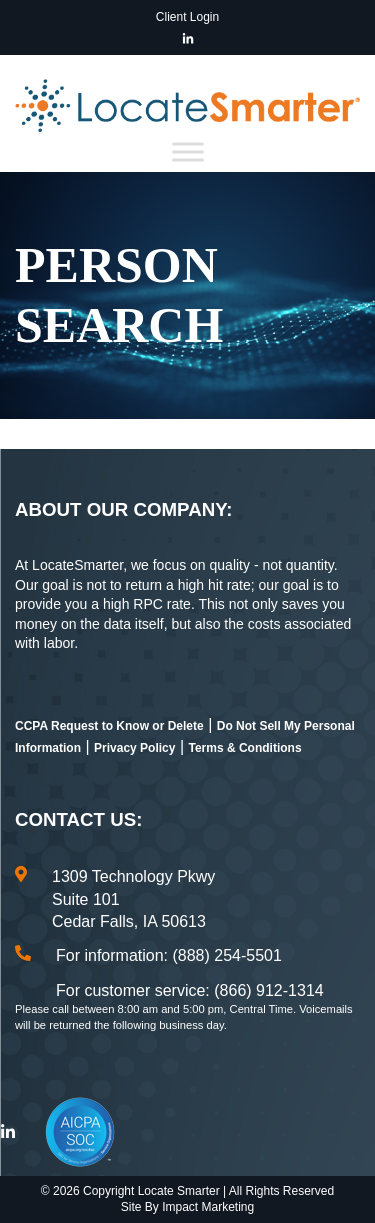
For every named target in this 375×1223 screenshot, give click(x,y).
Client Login (187, 17)
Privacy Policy (134, 748)
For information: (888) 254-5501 (169, 955)
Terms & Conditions (244, 748)
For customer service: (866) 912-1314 (190, 990)
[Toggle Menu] (188, 151)
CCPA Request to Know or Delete (109, 726)
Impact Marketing (208, 1207)
